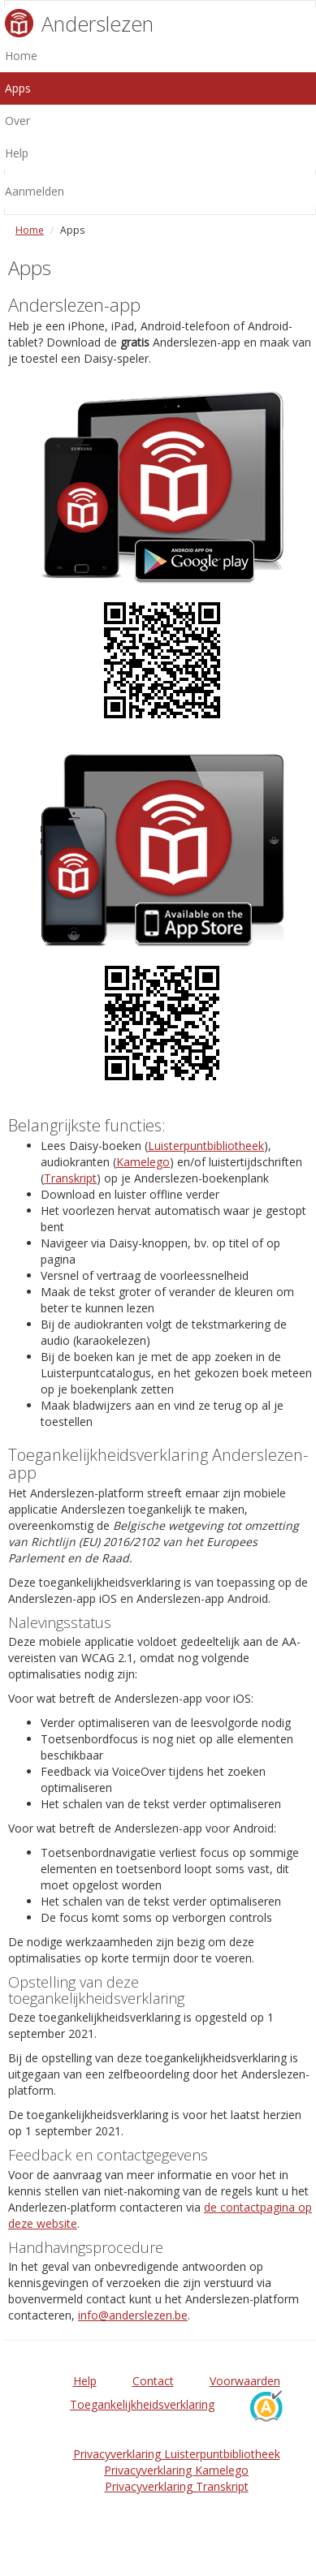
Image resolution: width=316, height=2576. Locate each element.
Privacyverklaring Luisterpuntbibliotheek (176, 2454)
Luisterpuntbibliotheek (206, 1145)
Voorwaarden (245, 2381)
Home (29, 230)
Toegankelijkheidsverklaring (142, 2404)
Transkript (70, 1178)
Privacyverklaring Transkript (177, 2486)
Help (85, 2381)
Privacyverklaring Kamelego (176, 2470)
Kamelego (143, 1162)
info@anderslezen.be (133, 2315)
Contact (153, 2381)
